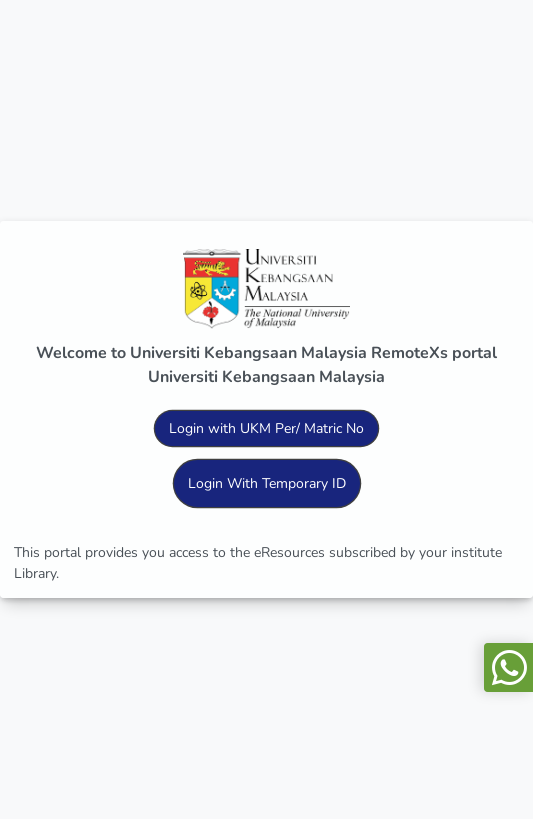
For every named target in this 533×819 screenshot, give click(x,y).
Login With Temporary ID (267, 483)
